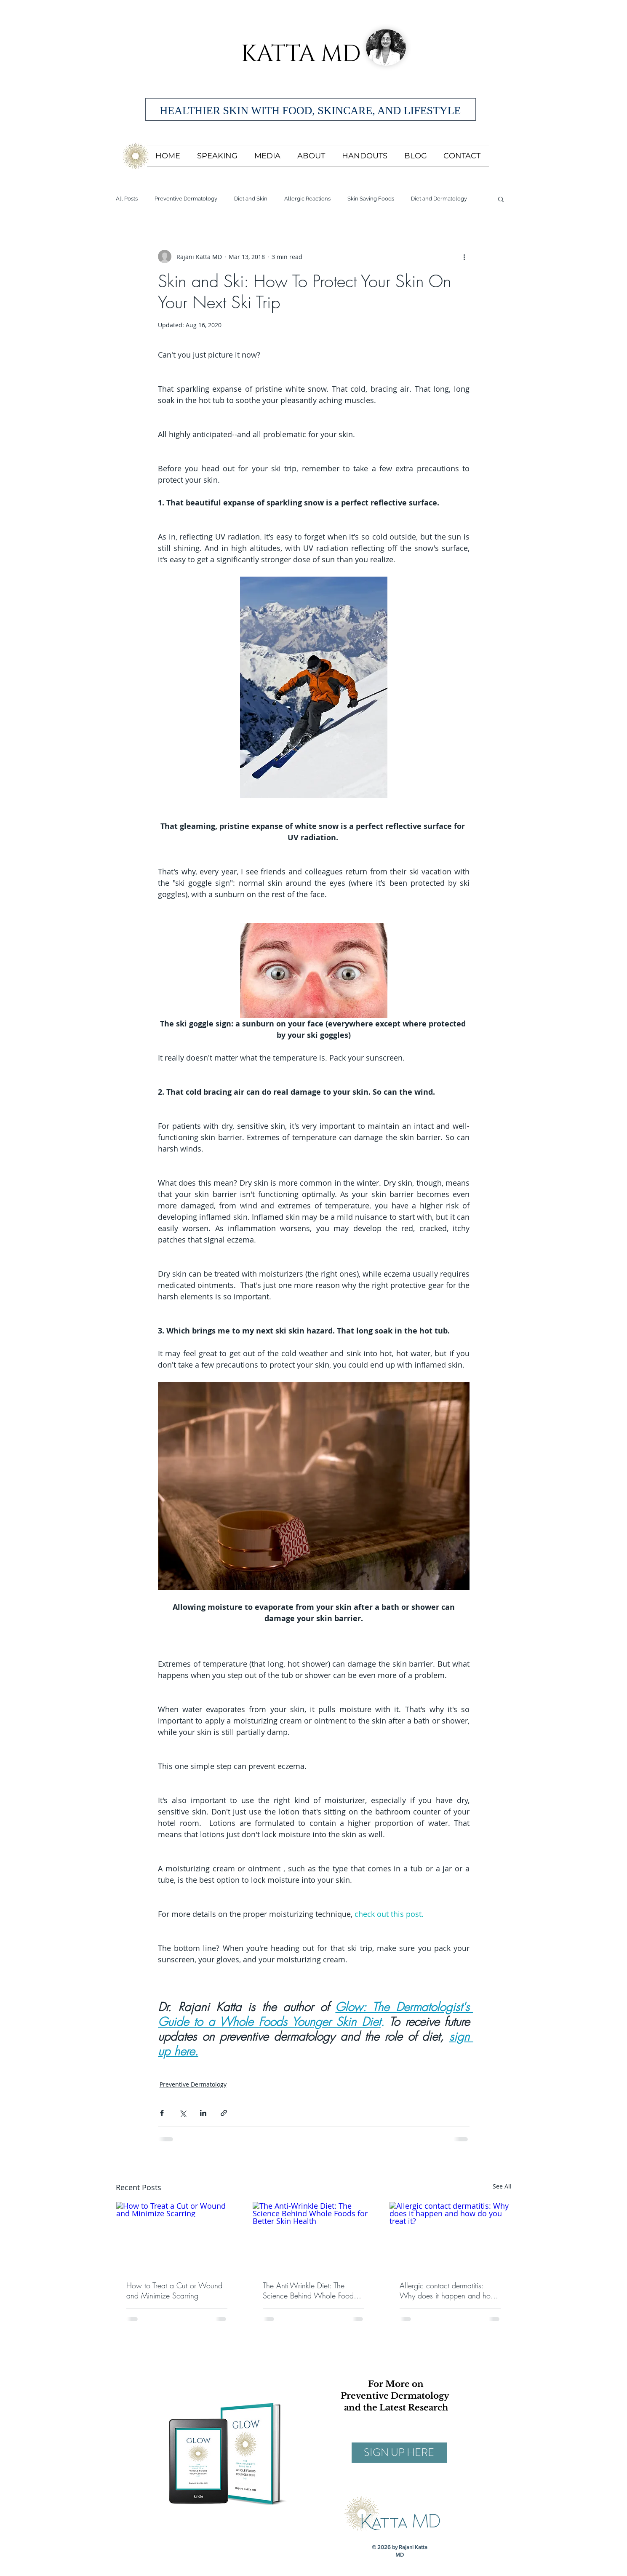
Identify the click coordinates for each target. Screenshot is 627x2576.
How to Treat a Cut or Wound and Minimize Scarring (174, 2290)
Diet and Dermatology (439, 198)
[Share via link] (224, 2113)
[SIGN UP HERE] (399, 2452)
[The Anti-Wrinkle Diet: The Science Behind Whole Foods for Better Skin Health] (313, 2236)
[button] (501, 198)
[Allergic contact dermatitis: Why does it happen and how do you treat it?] (450, 2236)
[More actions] (464, 256)
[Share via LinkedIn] (203, 2113)
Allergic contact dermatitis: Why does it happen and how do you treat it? (448, 2290)
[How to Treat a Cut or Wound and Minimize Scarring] (177, 2236)
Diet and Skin (250, 198)
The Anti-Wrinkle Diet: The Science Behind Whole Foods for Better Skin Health (310, 2290)
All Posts (127, 198)
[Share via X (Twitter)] (183, 2113)
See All (502, 2186)
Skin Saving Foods (370, 198)
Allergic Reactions (307, 198)
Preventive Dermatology (186, 198)
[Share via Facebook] (162, 2113)
